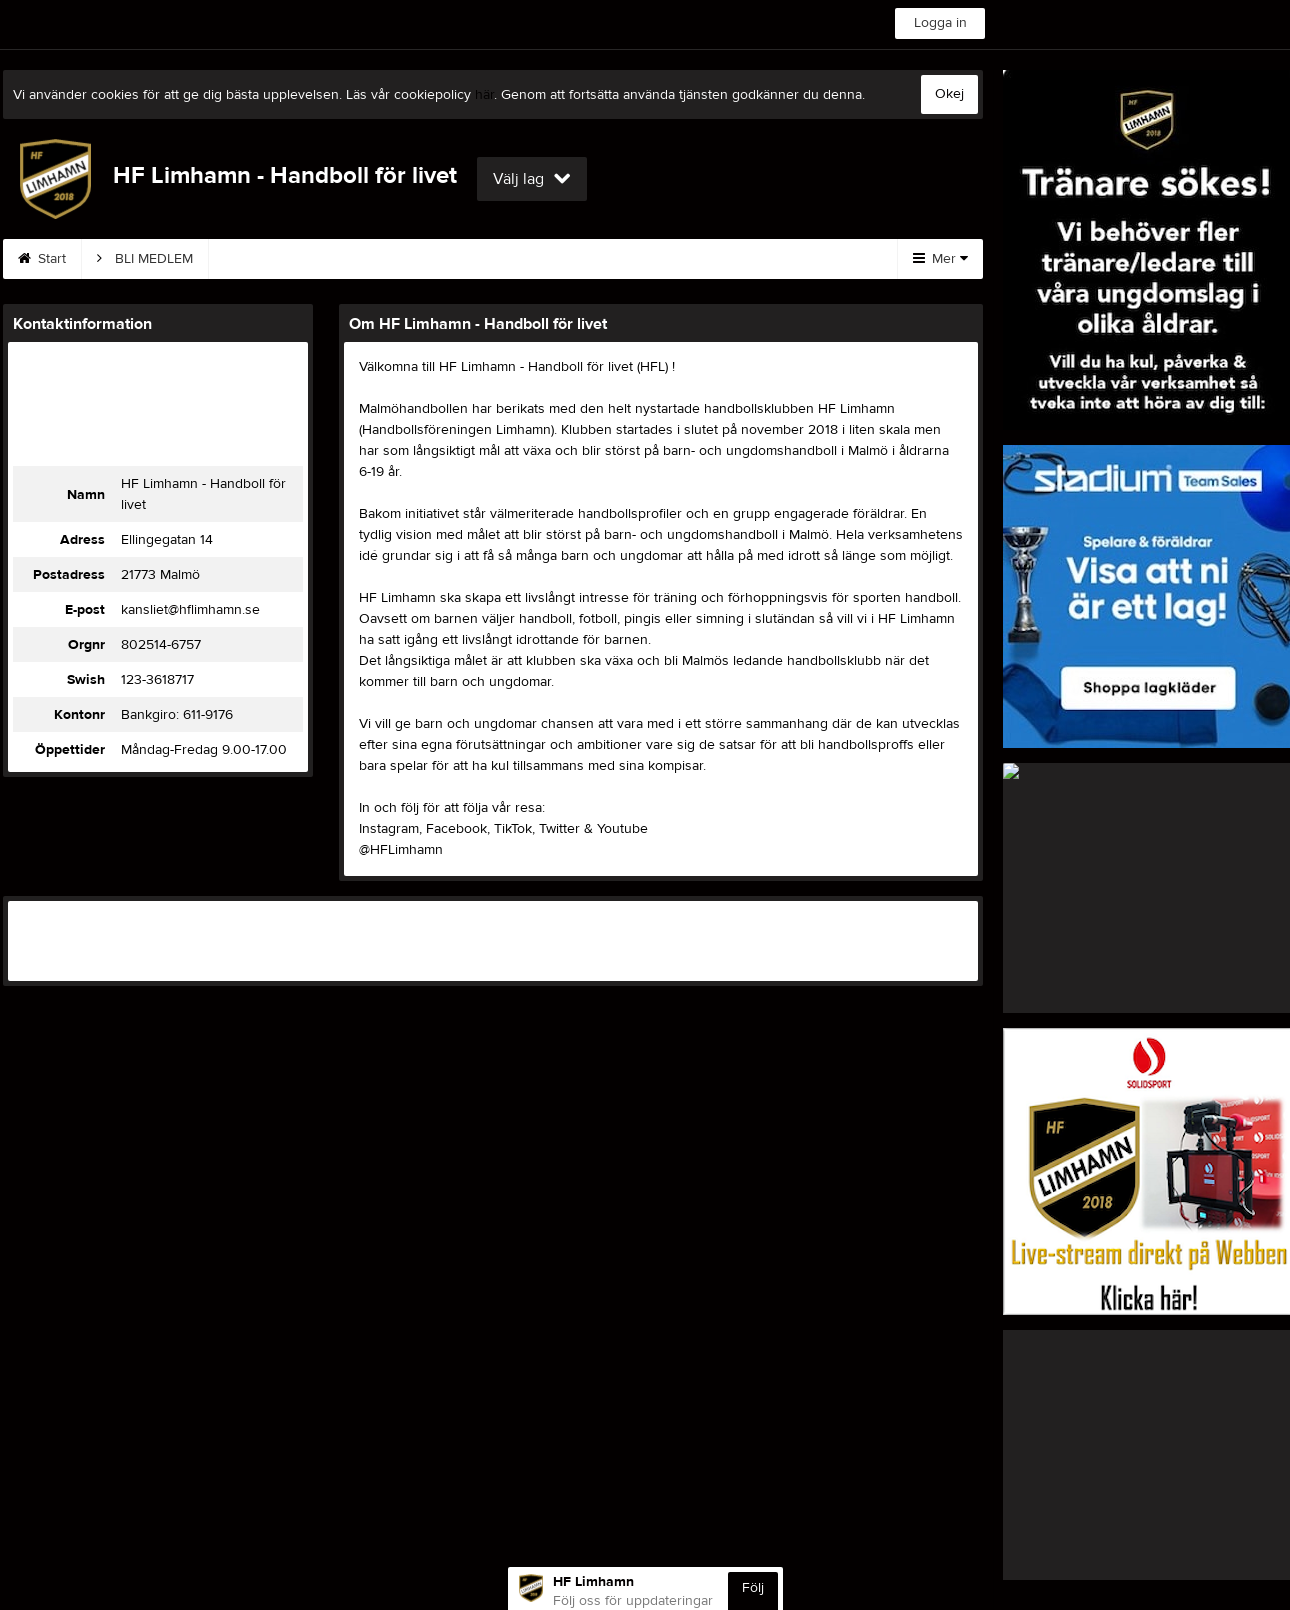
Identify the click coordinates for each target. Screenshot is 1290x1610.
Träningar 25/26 (282, 259)
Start (42, 259)
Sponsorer (608, 259)
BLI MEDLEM (145, 259)
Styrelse (500, 259)
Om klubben (729, 259)
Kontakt (403, 259)
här (484, 95)
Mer (940, 259)
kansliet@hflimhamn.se (190, 610)
